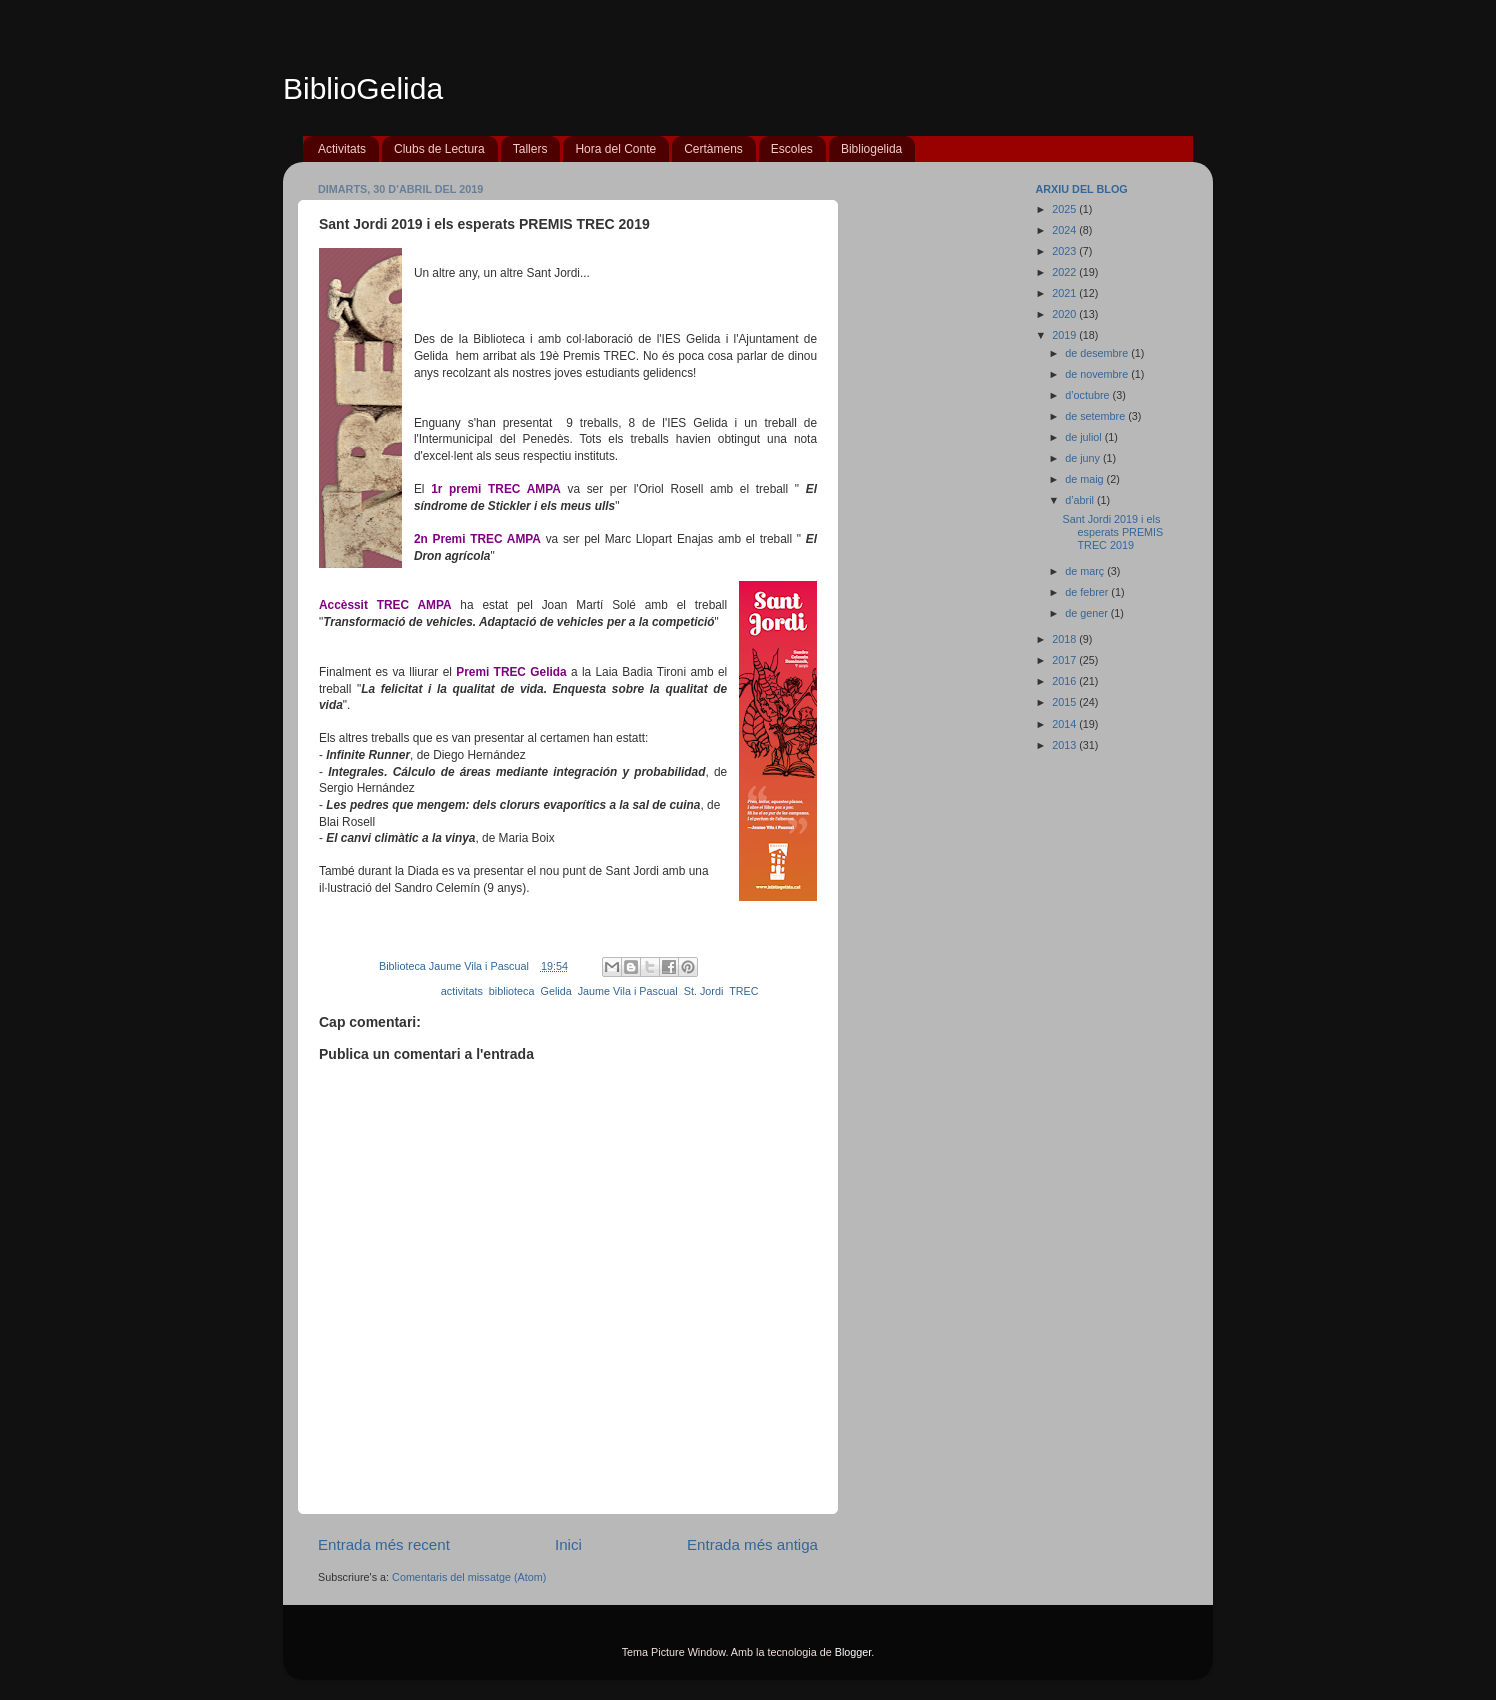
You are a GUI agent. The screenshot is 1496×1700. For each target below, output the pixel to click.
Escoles (792, 149)
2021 (1065, 293)
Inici (568, 1544)
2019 (1065, 335)
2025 (1065, 209)
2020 (1065, 314)
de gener (1088, 613)
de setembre (1096, 416)
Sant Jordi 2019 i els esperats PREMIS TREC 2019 (1112, 532)
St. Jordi (704, 991)
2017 (1065, 660)
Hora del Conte (615, 149)
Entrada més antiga (752, 1544)
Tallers (530, 149)
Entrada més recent (384, 1544)
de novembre (1098, 374)
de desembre (1098, 353)
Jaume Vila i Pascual (628, 991)
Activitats (342, 149)
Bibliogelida (871, 149)
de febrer (1088, 592)
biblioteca (512, 991)
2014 (1065, 724)
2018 (1065, 639)
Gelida (555, 991)
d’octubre (1088, 395)
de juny (1084, 458)
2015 (1065, 702)
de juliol (1085, 437)
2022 (1065, 272)
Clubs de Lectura (439, 149)
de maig (1085, 479)
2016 (1065, 681)
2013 (1065, 745)
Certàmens (713, 149)
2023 (1065, 251)
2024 (1065, 230)
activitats (462, 991)
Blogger (853, 1652)
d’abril (1081, 500)
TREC (743, 991)
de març (1086, 571)
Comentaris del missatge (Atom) (469, 1577)
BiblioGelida (363, 88)
